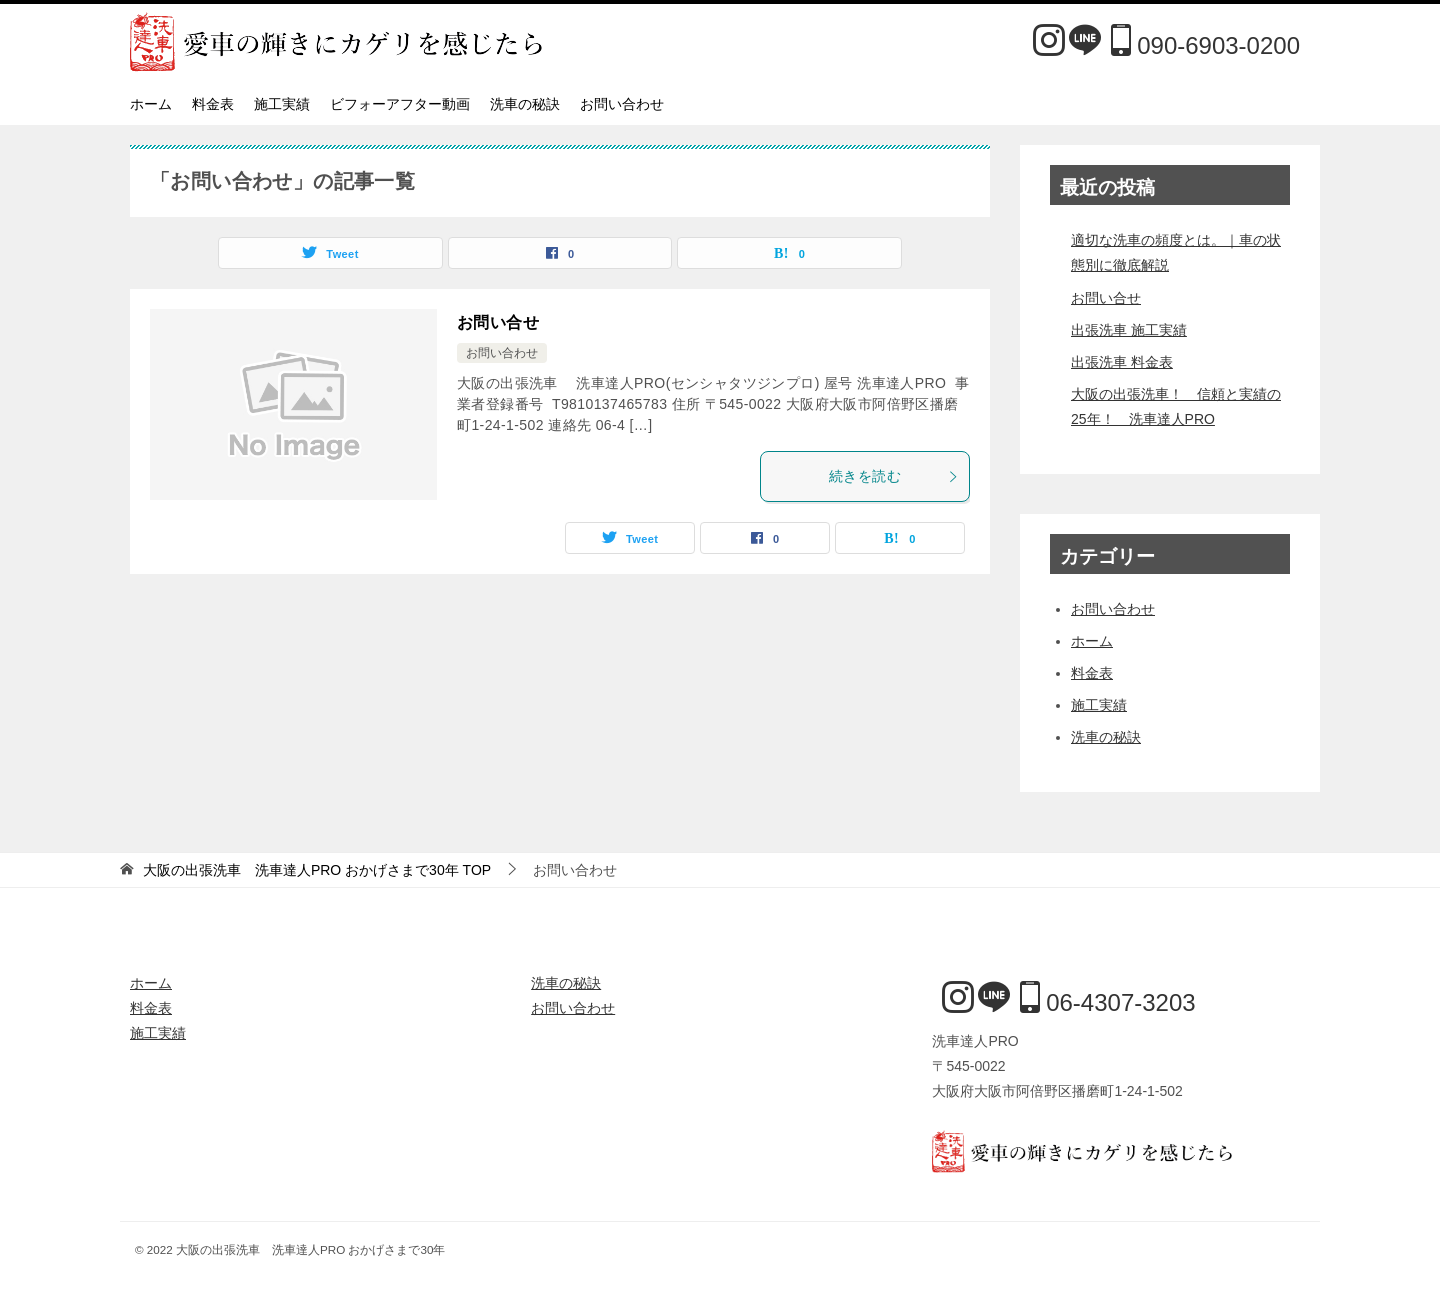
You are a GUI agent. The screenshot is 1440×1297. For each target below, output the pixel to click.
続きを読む (894, 476)
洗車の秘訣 (525, 104)
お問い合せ (498, 322)
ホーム (151, 104)
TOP (317, 870)
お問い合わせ (622, 104)
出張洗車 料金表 (1122, 362)
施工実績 (282, 104)
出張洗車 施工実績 (1129, 330)
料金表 (213, 104)
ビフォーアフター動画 (400, 104)
